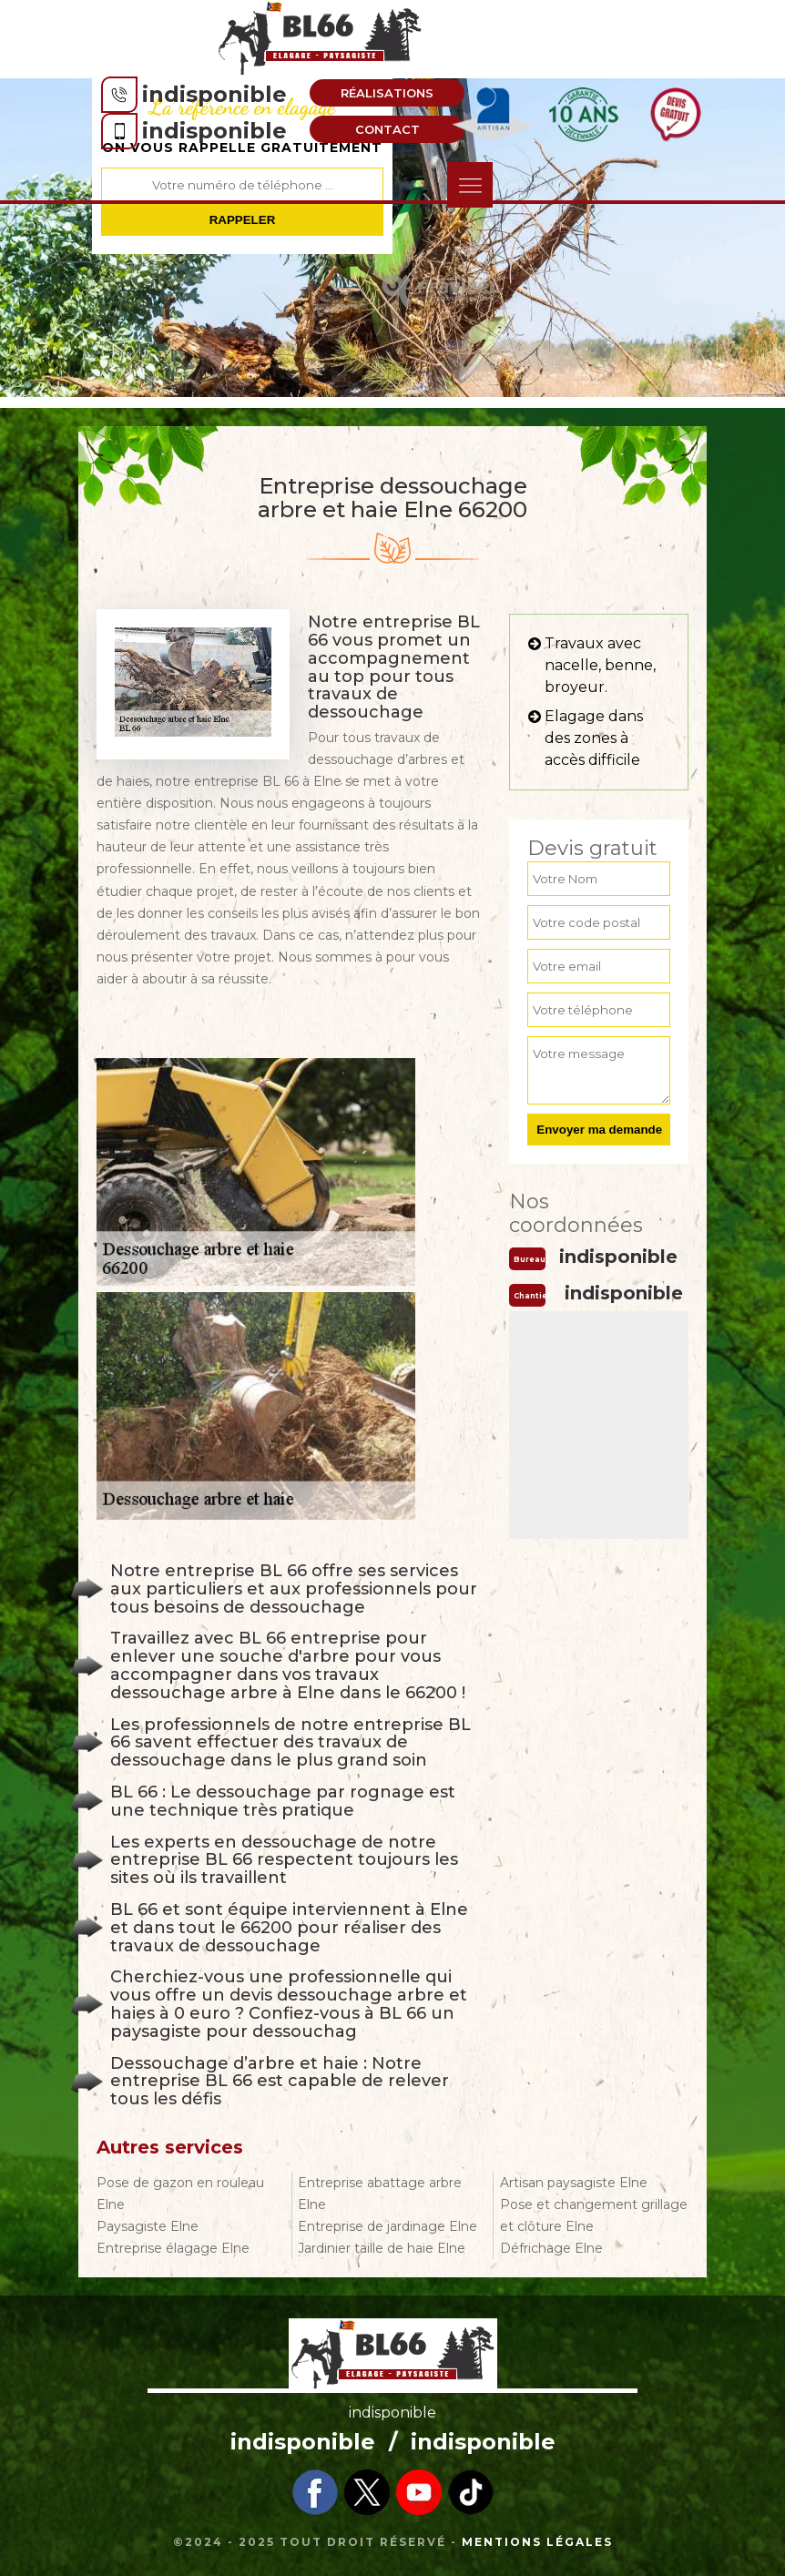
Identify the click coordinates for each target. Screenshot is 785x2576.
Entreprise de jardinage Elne (387, 2226)
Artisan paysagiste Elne (573, 2182)
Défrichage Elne (551, 2248)
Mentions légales (537, 2542)
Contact (387, 129)
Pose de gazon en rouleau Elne (180, 2193)
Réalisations (387, 93)
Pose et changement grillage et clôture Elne (594, 2215)
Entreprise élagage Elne (173, 2248)
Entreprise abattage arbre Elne (380, 2193)
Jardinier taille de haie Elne (381, 2248)
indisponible (214, 94)
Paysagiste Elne (148, 2226)
